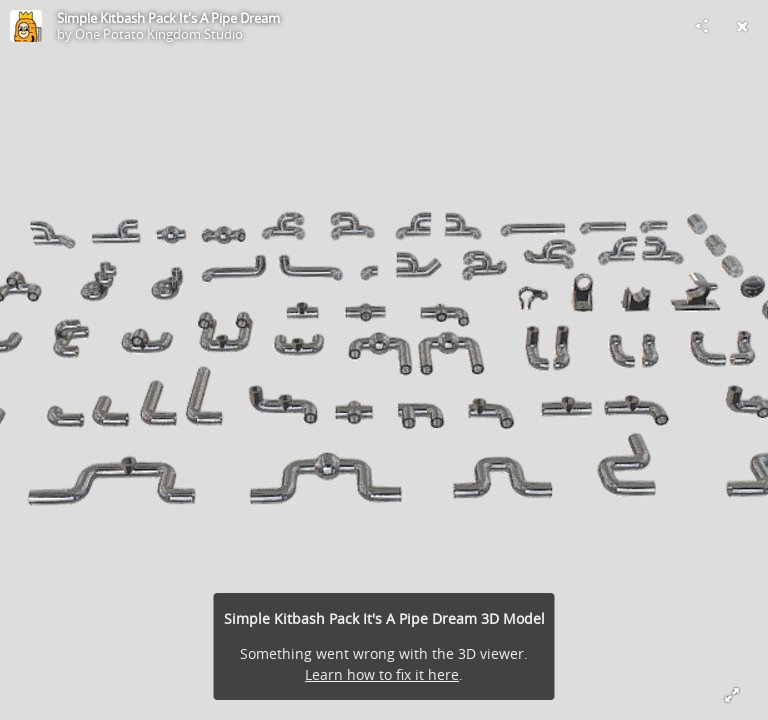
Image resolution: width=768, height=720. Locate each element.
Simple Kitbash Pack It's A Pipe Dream (168, 18)
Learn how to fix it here (382, 674)
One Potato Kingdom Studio (159, 34)
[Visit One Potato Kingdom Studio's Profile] (26, 26)
